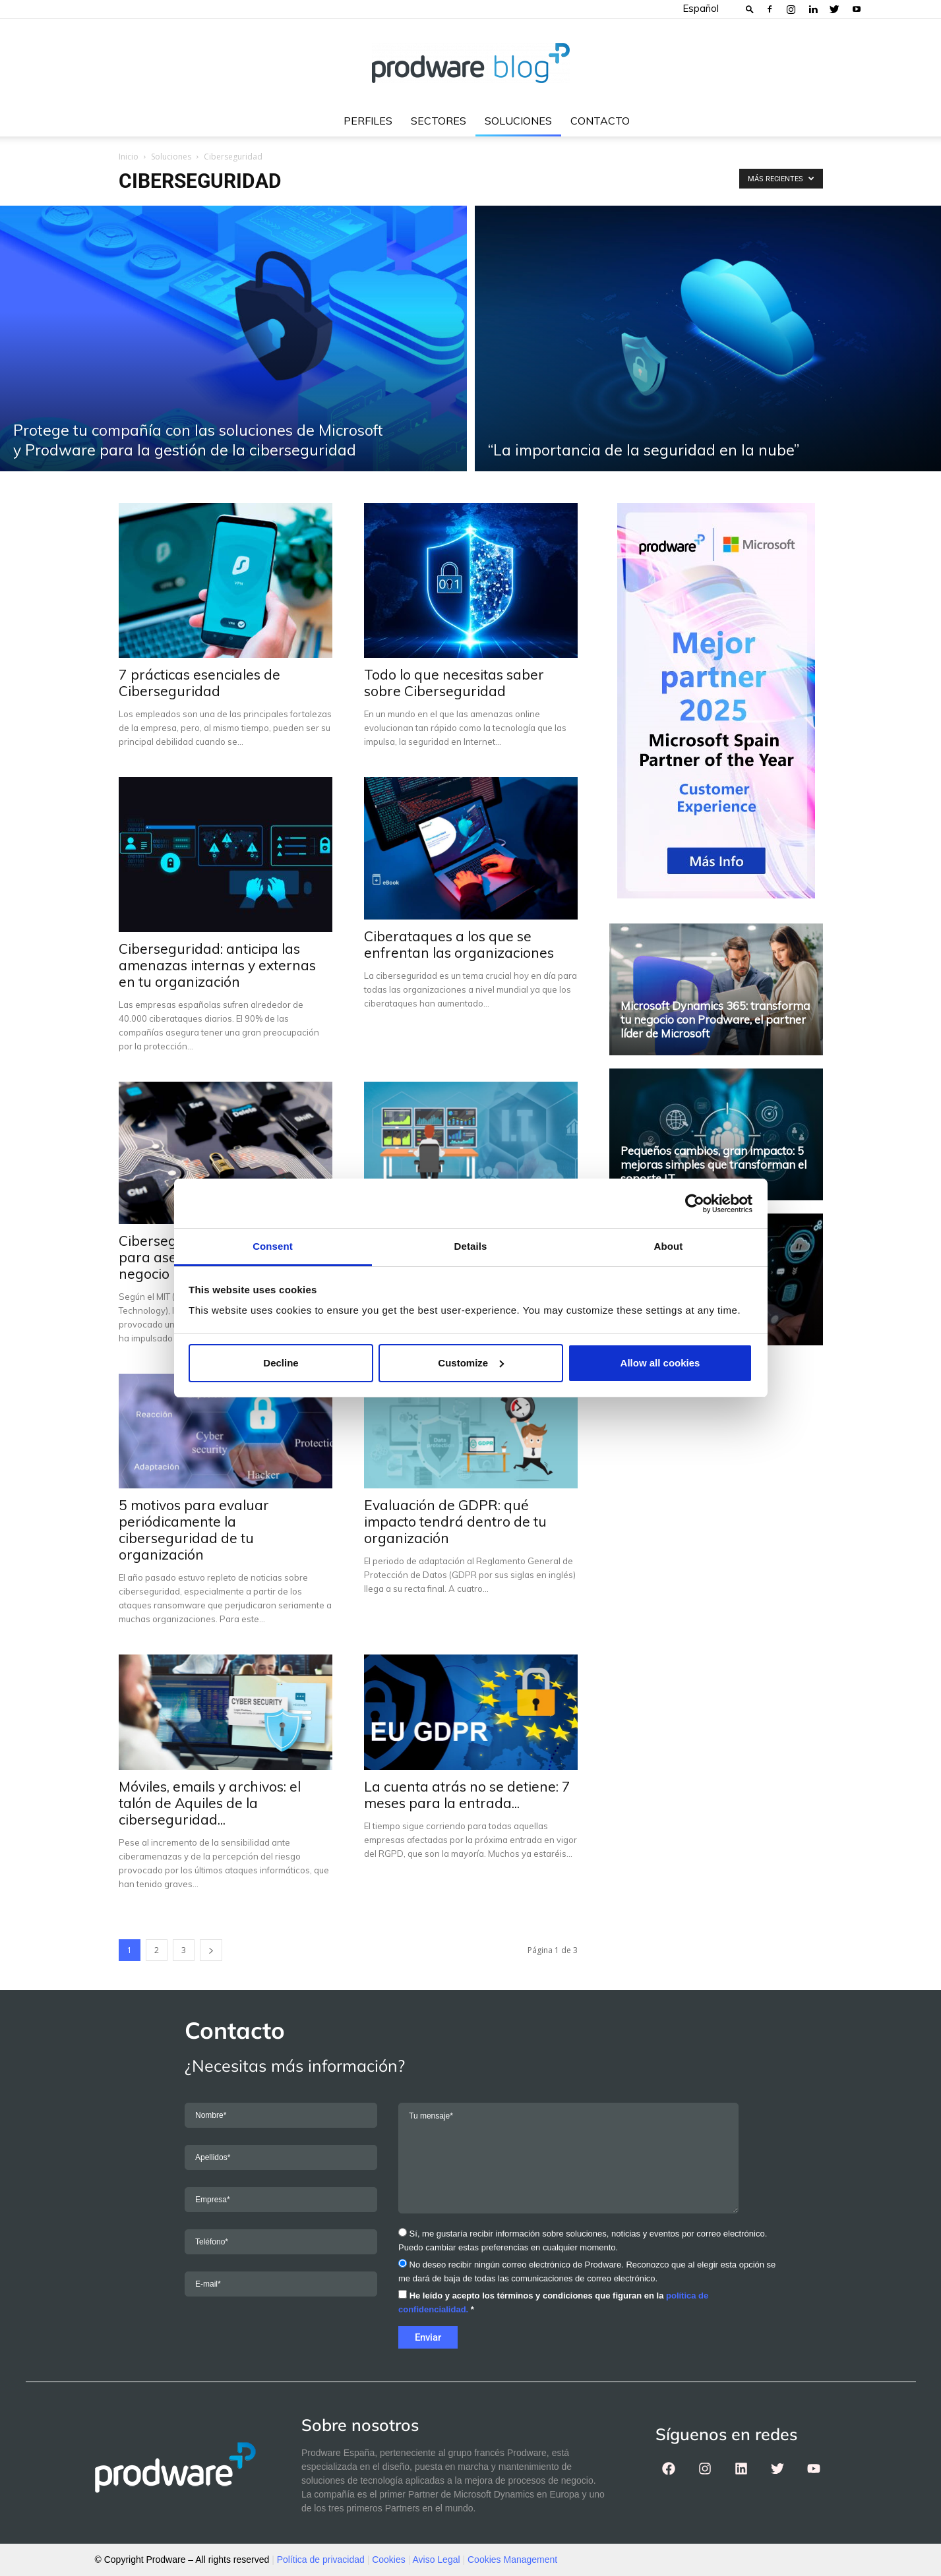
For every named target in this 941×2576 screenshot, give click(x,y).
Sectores (438, 120)
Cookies (389, 2559)
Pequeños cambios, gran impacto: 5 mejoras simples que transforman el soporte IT (713, 1164)
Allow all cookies (660, 1362)
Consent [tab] (273, 1246)
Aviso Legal (436, 2559)
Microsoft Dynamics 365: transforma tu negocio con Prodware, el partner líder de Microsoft (715, 1019)
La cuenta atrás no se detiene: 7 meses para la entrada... (467, 1794)
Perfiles (368, 120)
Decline (280, 1362)
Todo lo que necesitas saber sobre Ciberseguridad (454, 682)
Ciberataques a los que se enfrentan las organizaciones (459, 944)
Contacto (600, 120)
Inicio (128, 156)
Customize (471, 1362)
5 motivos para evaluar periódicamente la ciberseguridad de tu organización (194, 1529)
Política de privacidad (321, 2559)
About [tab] (668, 1246)
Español (701, 8)
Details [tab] (470, 1246)
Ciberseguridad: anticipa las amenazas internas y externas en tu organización (217, 965)
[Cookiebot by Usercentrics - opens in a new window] (694, 1204)
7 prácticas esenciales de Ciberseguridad (199, 682)
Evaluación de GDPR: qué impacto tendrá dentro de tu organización (455, 1521)
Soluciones (518, 120)
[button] (750, 9)
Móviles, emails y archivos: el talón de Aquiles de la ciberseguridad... (210, 1803)
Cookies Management (512, 2559)
